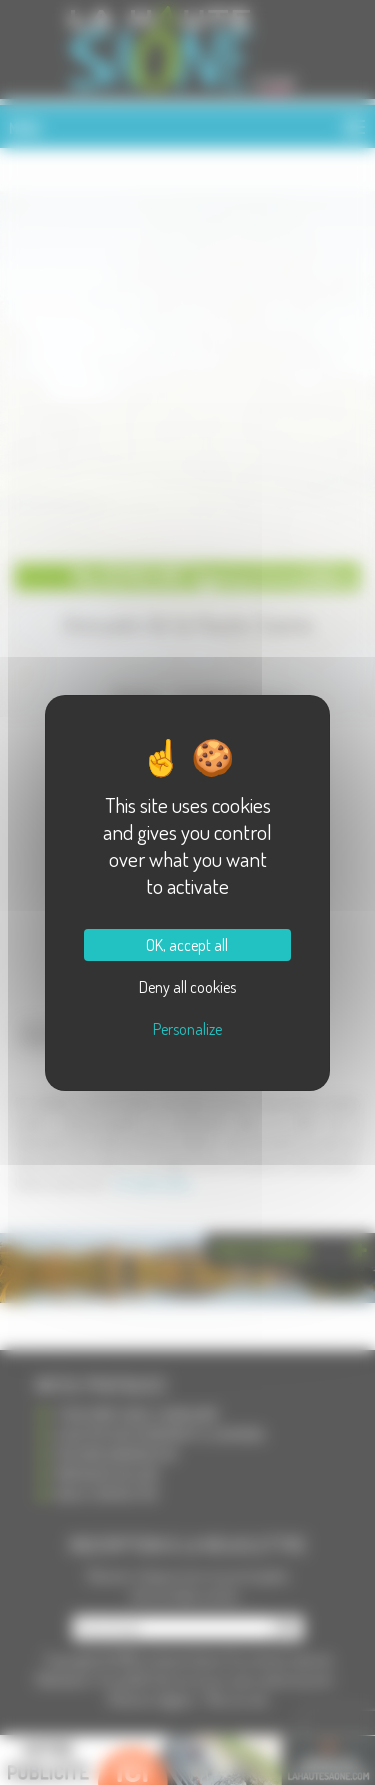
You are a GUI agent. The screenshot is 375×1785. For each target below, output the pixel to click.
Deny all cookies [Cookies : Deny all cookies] (187, 987)
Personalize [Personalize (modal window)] (187, 1029)
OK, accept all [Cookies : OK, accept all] (187, 945)
